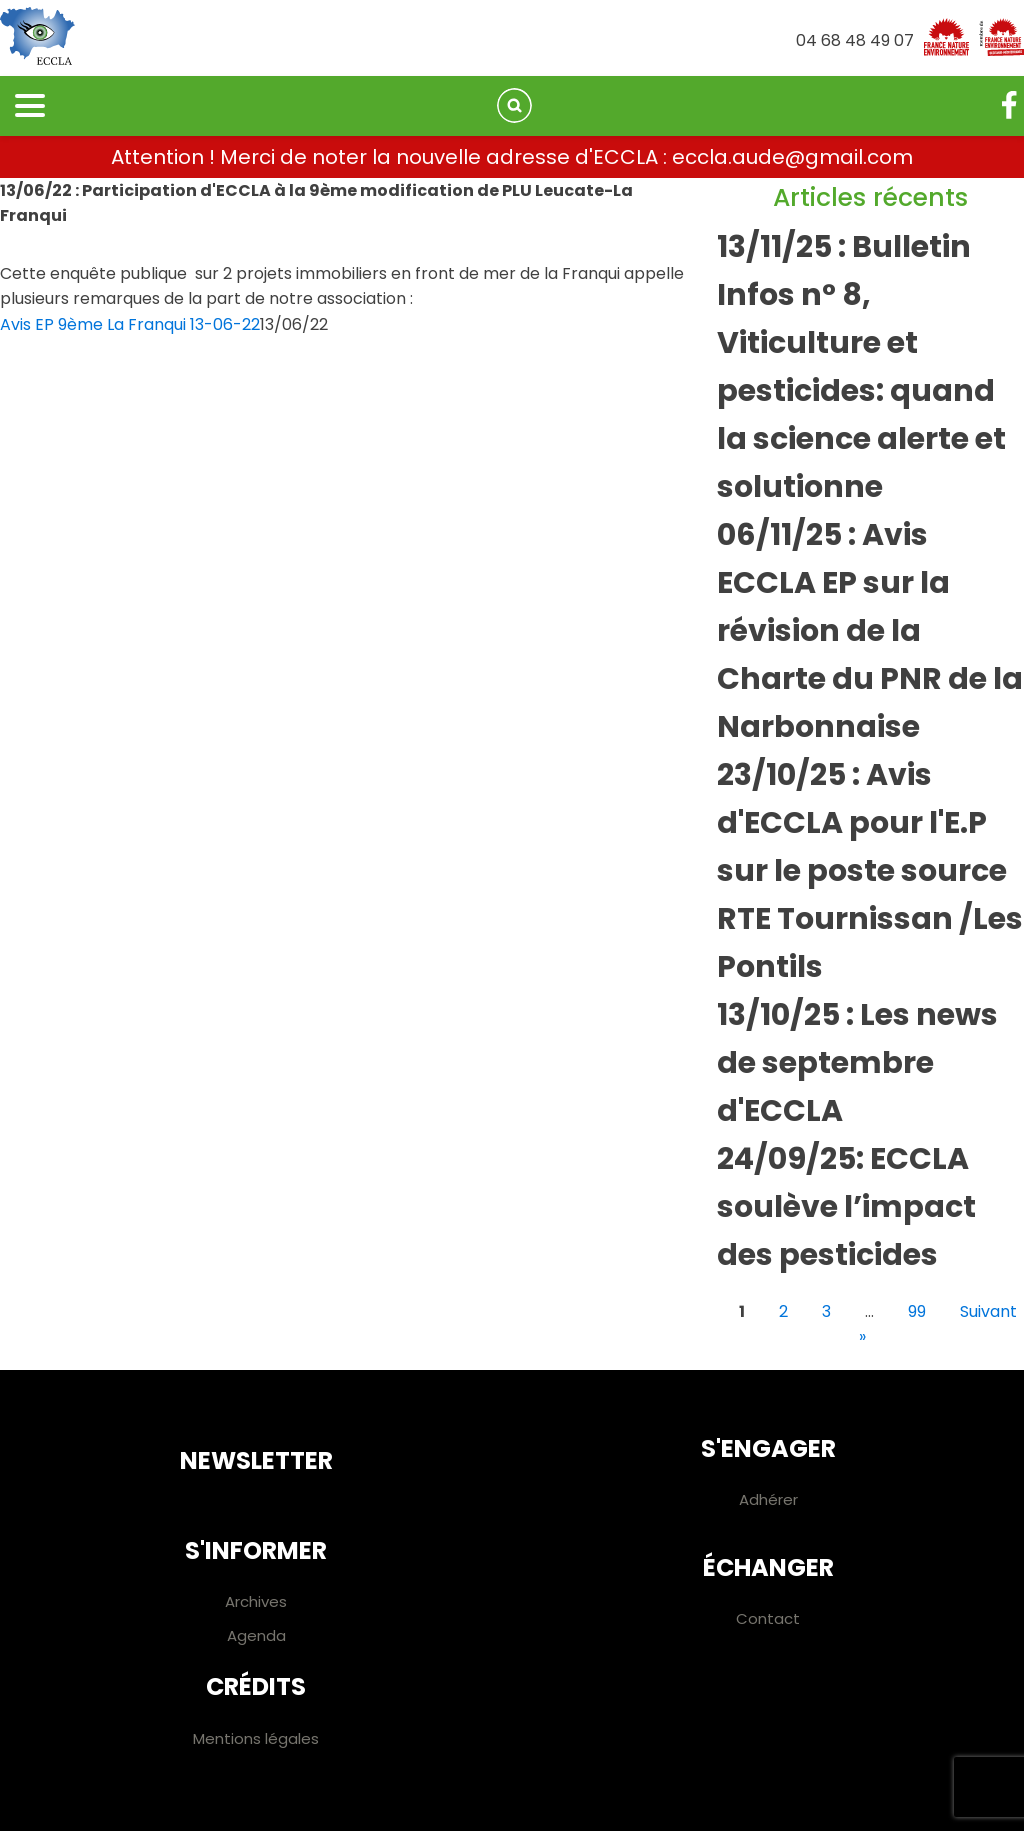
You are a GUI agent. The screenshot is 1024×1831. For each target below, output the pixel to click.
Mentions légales (256, 1738)
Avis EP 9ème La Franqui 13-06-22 (130, 324)
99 (917, 1311)
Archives (256, 1601)
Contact (768, 1618)
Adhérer (768, 1499)
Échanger (768, 1567)
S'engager (768, 1448)
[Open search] (514, 105)
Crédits (256, 1686)
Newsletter (256, 1460)
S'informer (256, 1550)
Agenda (256, 1635)
